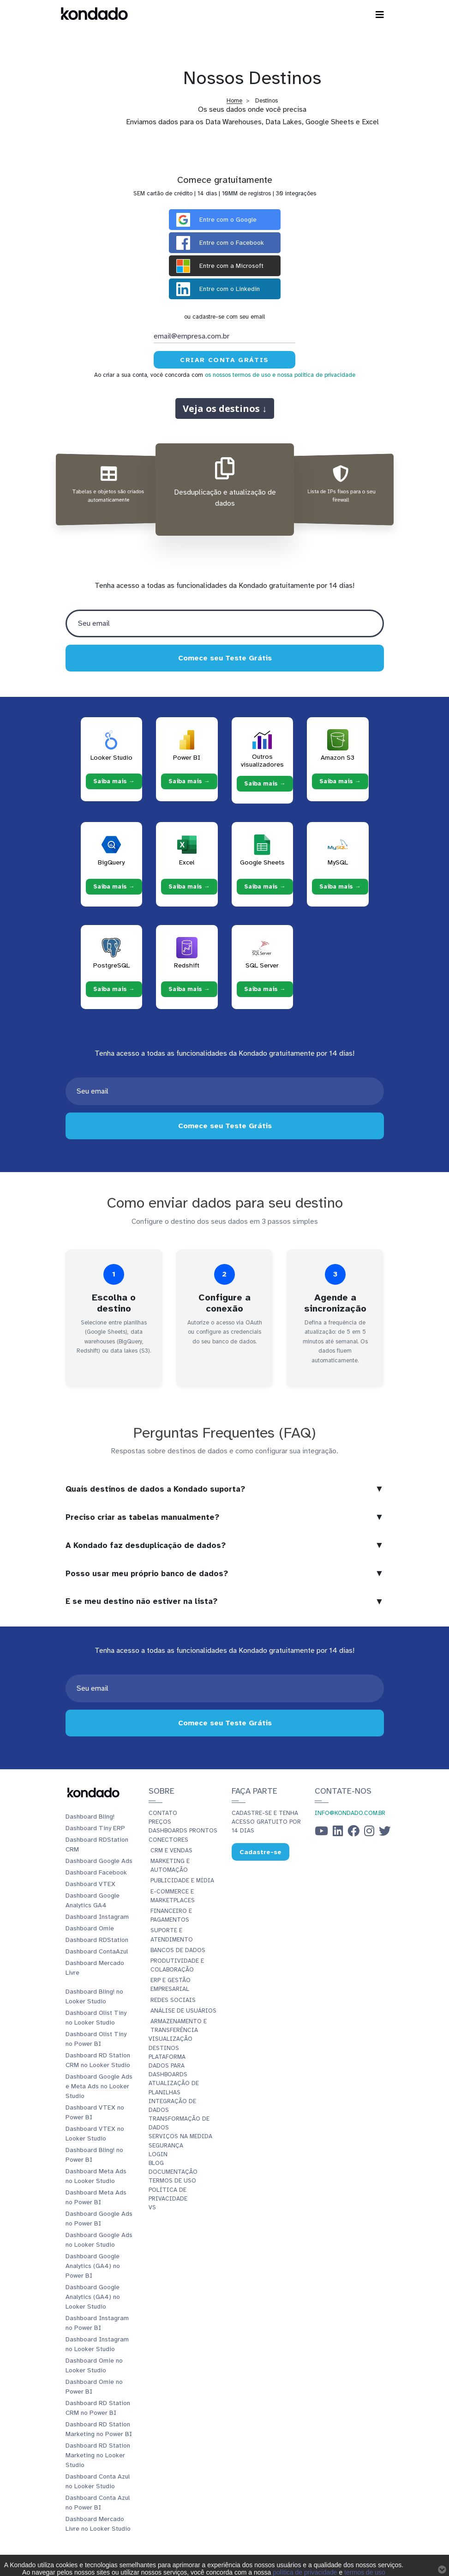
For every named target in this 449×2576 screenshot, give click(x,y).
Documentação (173, 2172)
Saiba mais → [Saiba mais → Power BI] (189, 781)
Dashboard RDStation (97, 1940)
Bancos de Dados (177, 1950)
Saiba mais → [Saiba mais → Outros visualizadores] (265, 783)
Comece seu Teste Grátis (224, 658)
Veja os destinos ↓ (225, 408)
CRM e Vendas (171, 1850)
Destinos (164, 2048)
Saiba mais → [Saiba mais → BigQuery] (114, 886)
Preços (160, 1822)
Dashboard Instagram (97, 1917)
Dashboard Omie (90, 1928)
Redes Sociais (173, 2000)
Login (158, 2154)
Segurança (166, 2145)
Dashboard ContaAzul (97, 1951)
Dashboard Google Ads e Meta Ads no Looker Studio (99, 2086)
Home (234, 100)
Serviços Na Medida (180, 2136)
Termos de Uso (172, 2180)
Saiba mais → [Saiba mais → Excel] (189, 886)
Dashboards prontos (183, 1830)
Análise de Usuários (183, 2010)
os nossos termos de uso (237, 375)
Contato (163, 1813)
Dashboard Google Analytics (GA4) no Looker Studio (93, 2296)
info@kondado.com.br (350, 1813)
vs (152, 2207)
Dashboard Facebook (96, 1872)
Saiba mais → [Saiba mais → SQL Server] (265, 989)
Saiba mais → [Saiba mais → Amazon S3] (340, 781)
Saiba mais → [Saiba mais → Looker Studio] (114, 781)
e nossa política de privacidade (313, 375)
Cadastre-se (260, 1852)
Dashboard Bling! (90, 1816)
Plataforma (167, 2057)
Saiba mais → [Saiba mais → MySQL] (340, 886)
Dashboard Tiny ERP (95, 1828)
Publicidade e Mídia (182, 1880)
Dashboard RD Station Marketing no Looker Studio (98, 2455)
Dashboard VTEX (90, 1884)
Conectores (168, 1840)
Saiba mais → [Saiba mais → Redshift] (189, 989)
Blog (156, 2163)
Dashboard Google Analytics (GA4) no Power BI (93, 2266)
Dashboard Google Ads (99, 1861)
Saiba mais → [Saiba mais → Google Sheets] (265, 886)
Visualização (170, 2039)
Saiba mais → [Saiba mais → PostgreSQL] (114, 989)
